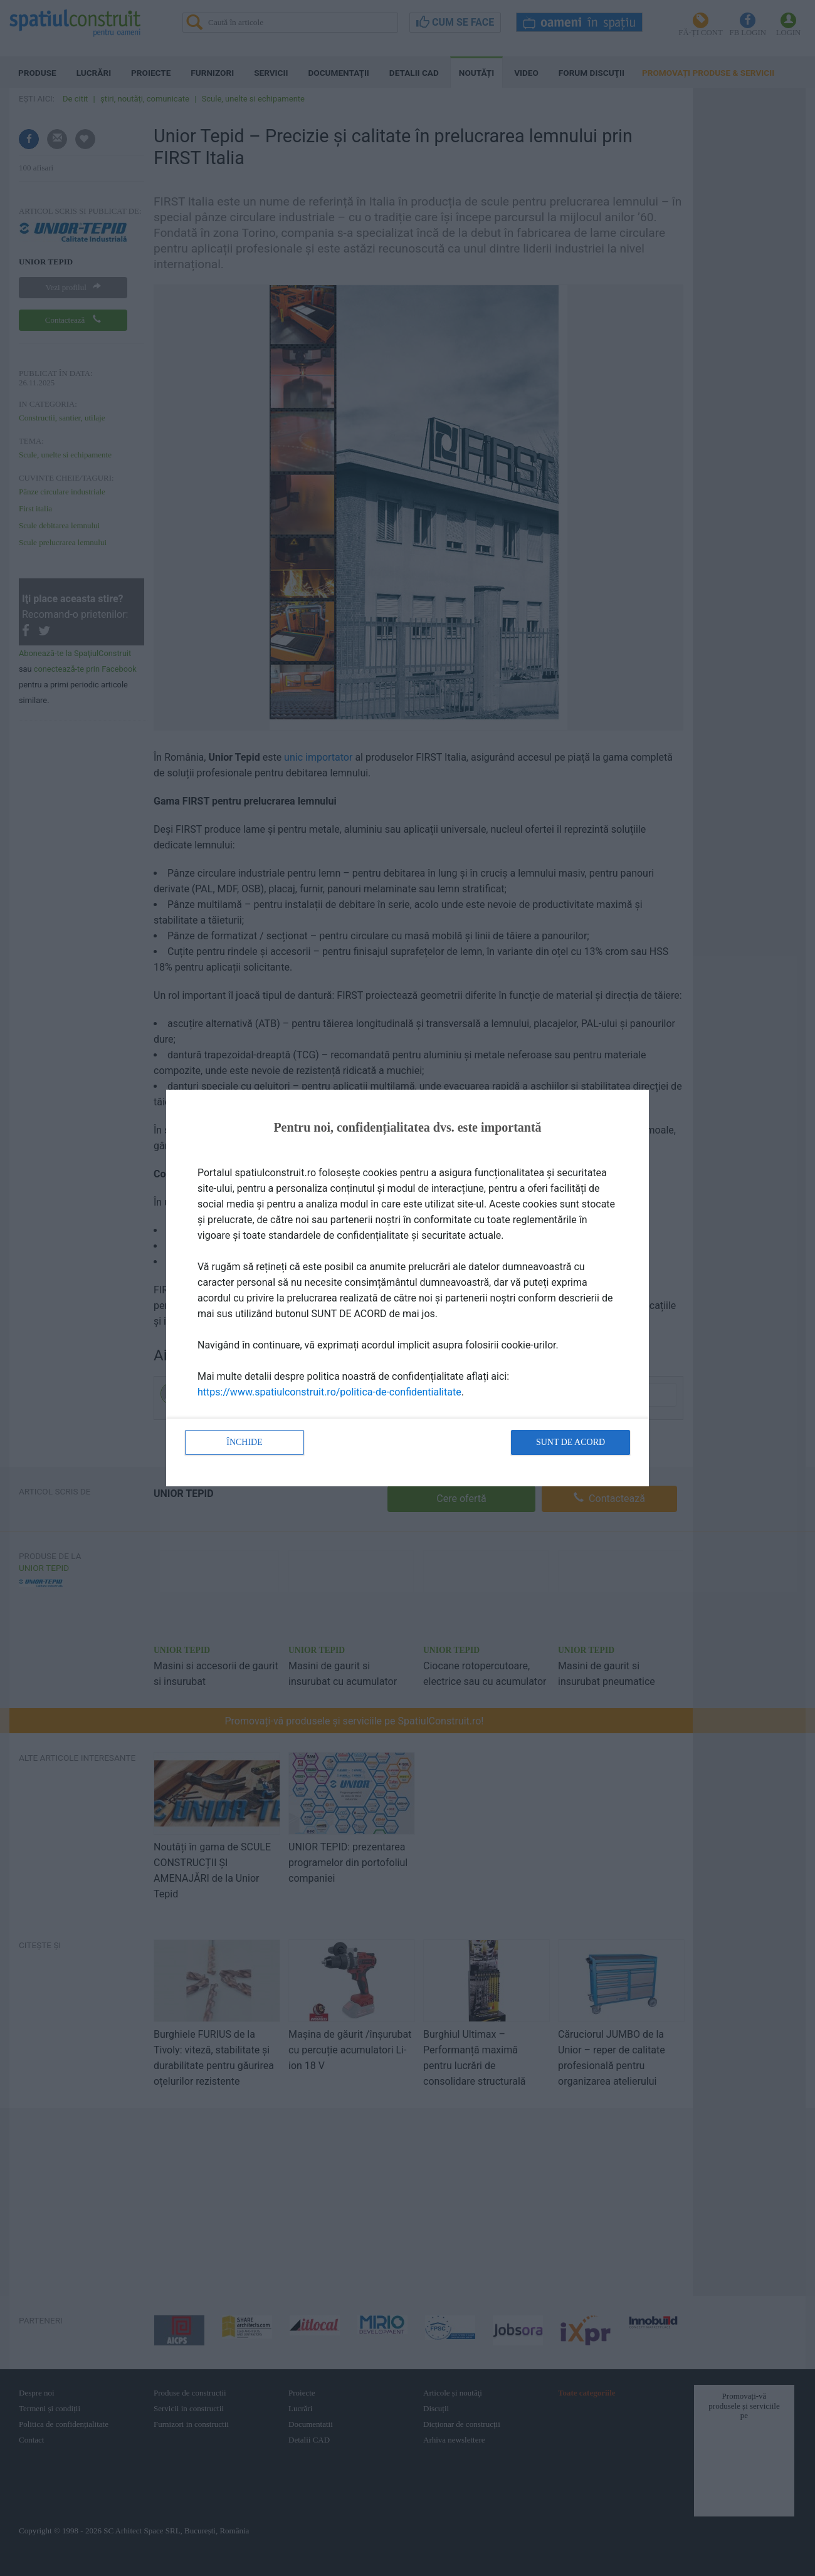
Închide (244, 1442)
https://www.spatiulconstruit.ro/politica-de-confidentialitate (329, 1392)
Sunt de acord (570, 1442)
